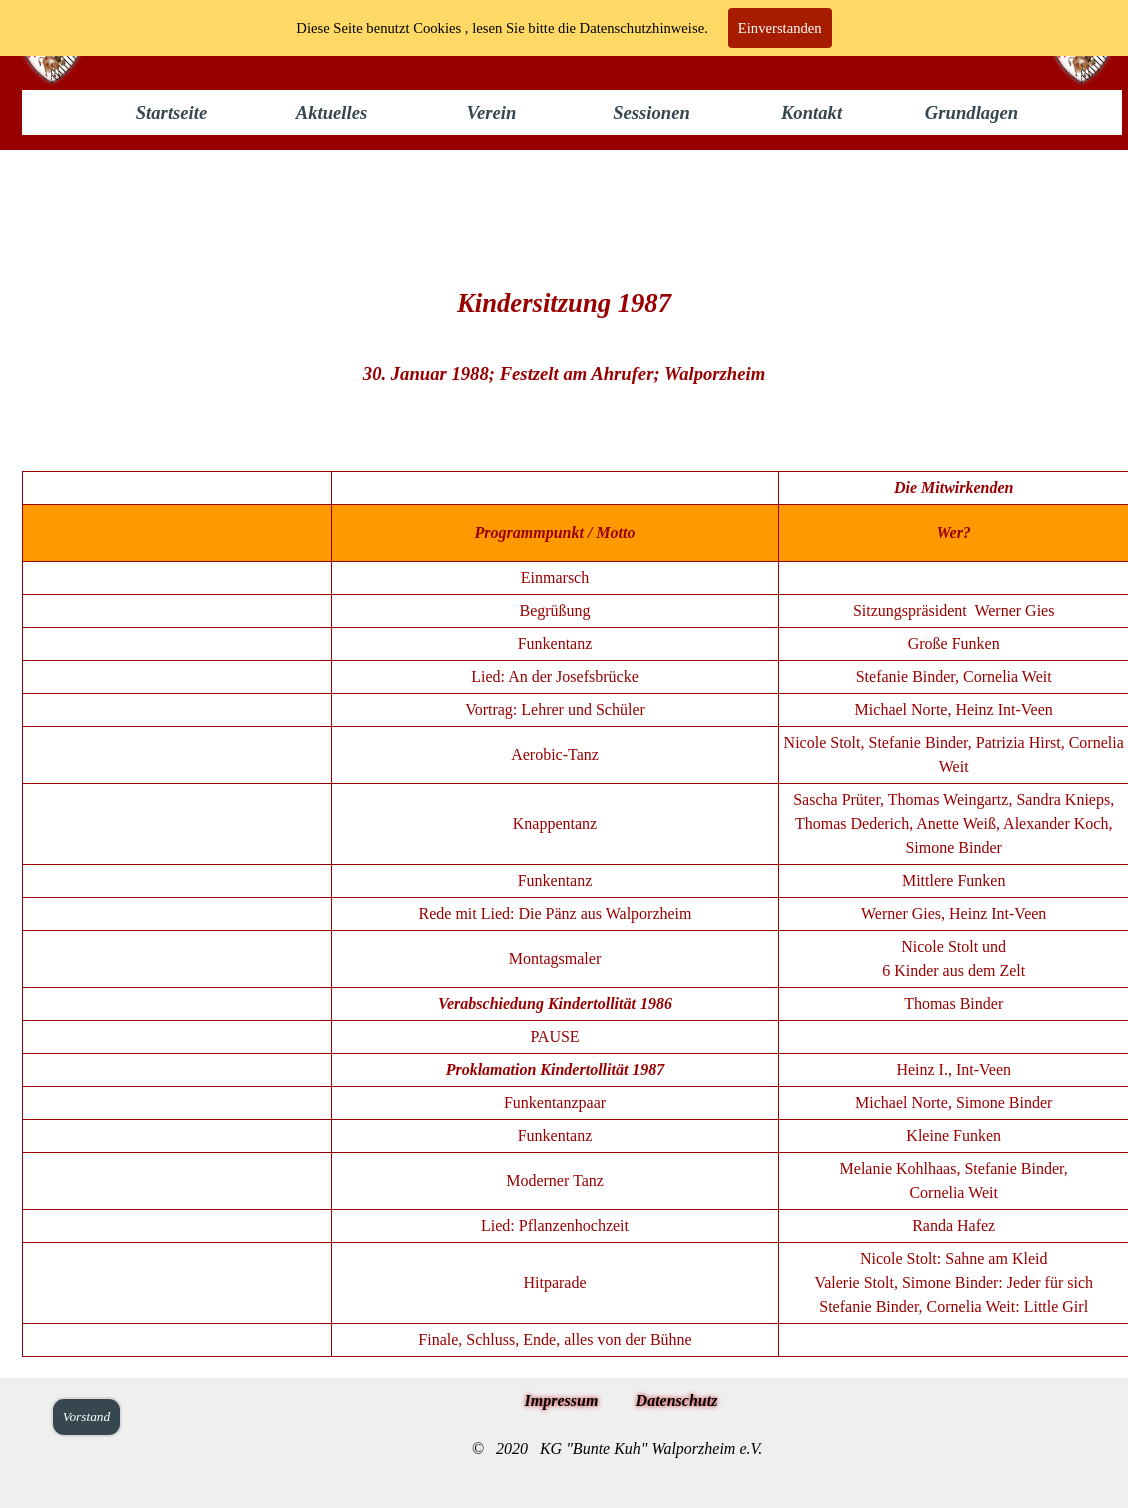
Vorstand (86, 1416)
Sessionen (651, 112)
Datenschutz (677, 1400)
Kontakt (811, 112)
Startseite (172, 112)
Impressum (562, 1400)
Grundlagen (971, 112)
